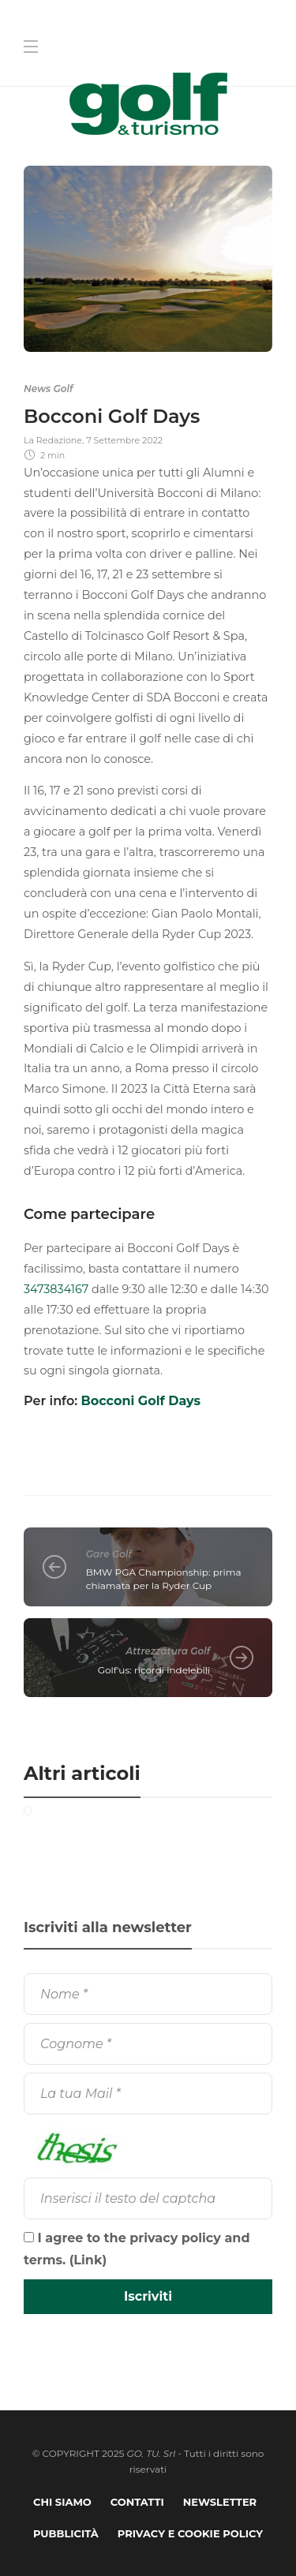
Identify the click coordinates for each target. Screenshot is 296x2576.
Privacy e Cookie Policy (190, 2533)
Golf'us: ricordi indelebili (154, 1670)
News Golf (48, 388)
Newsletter (220, 2502)
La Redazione (53, 440)
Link (87, 2260)
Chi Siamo (62, 2502)
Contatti (137, 2502)
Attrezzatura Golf (168, 1651)
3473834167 (56, 1289)
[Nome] (148, 1994)
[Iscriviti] (148, 2296)
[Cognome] (148, 2044)
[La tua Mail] (148, 2093)
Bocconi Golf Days (141, 1400)
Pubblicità (66, 2533)
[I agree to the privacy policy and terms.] (29, 2237)
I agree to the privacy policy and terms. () (137, 2248)
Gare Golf (109, 1554)
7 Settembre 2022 (124, 440)
